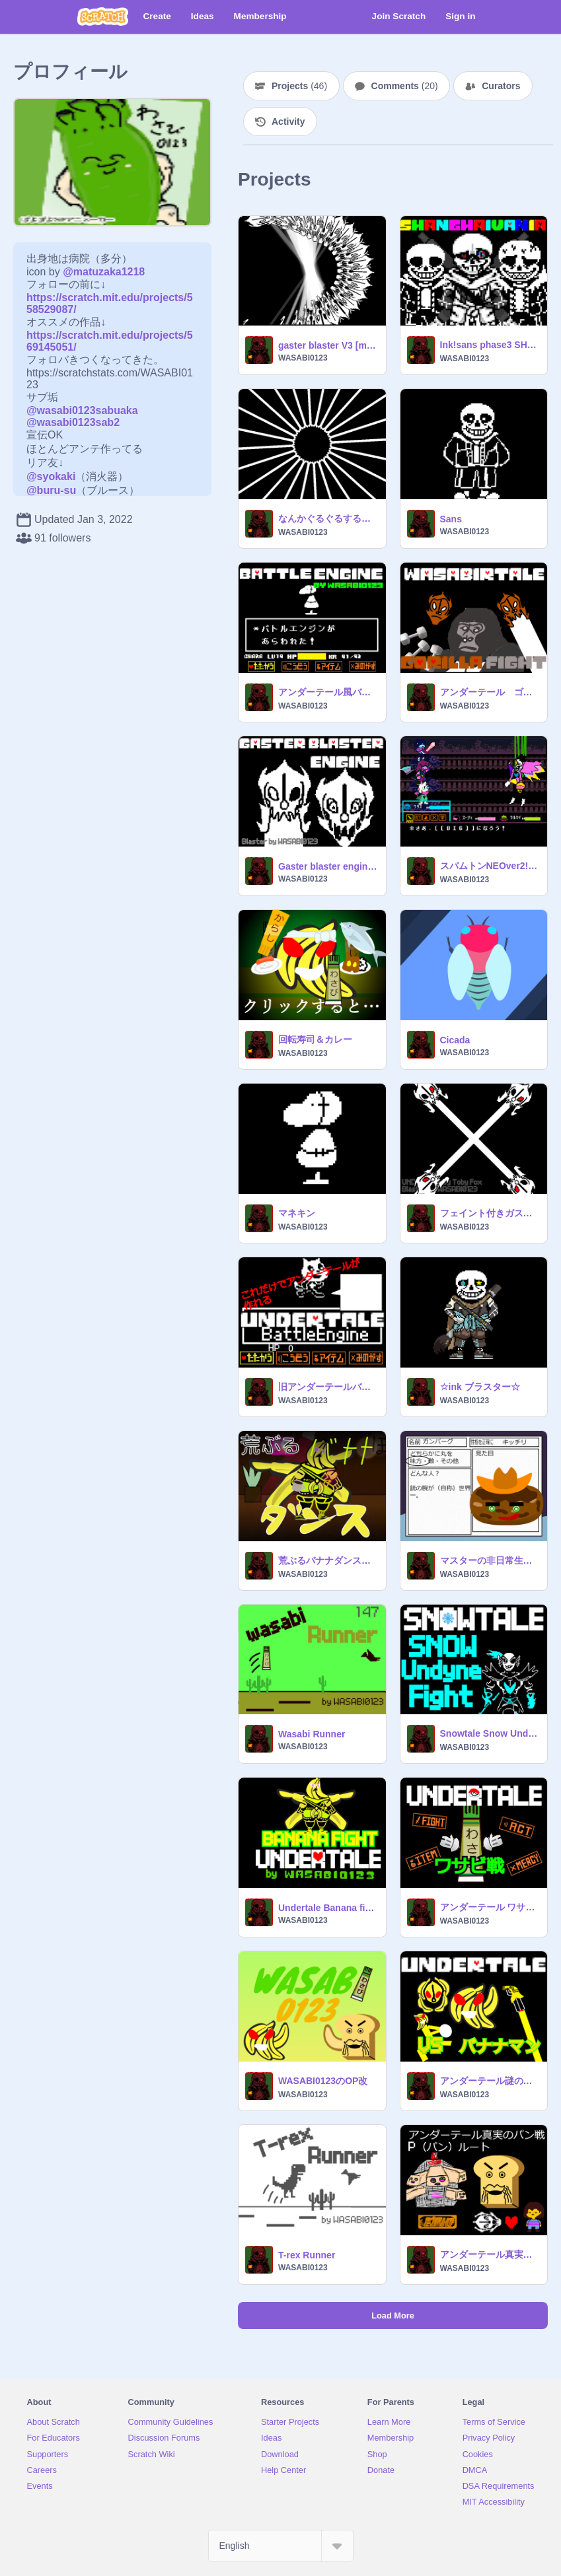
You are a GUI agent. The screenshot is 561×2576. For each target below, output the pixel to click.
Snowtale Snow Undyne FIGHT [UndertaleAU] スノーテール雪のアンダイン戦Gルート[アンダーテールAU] (490, 1733)
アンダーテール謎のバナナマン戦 (490, 2080)
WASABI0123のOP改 (322, 2080)
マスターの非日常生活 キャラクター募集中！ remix (490, 1560)
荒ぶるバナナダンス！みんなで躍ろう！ (328, 1560)
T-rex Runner (306, 2255)
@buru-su (51, 490)
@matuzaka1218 (104, 271)
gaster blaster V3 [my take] (328, 345)
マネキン (296, 1213)
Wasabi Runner (311, 1734)
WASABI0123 (303, 358)
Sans (451, 519)
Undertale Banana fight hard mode (328, 1907)
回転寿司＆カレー (315, 1039)
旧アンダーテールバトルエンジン (328, 1386)
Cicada (455, 1040)
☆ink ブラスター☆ (480, 1386)
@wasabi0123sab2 (73, 422)
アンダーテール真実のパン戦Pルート (490, 2254)
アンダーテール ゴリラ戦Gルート (490, 692)
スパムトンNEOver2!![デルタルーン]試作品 (490, 865)
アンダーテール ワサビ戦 (490, 1907)
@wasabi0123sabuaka (82, 410)
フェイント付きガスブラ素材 (490, 1213)
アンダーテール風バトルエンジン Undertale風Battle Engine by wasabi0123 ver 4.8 (328, 692)
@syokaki (50, 476)
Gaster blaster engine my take (328, 866)
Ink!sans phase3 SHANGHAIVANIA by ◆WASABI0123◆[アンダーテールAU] (490, 344)
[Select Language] (281, 2545)
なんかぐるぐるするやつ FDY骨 (328, 518)
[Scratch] (103, 16)
